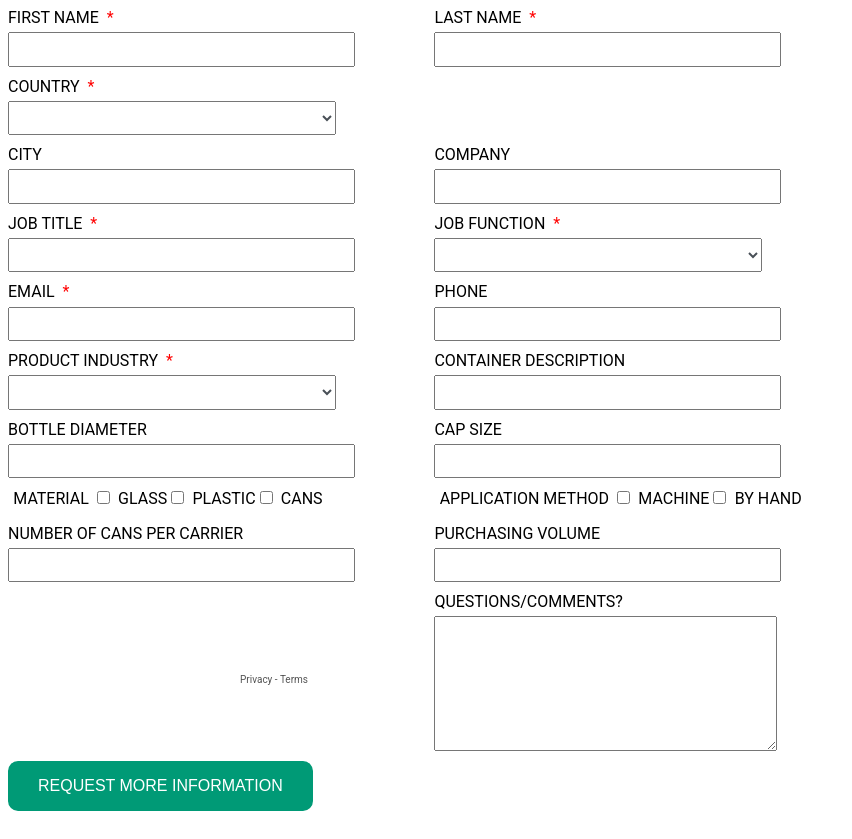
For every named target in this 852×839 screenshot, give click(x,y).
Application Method (524, 498)
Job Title (45, 223)
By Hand (768, 498)
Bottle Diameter (77, 429)
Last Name (477, 17)
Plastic (223, 498)
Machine (673, 498)
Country (44, 86)
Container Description (529, 360)
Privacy (256, 679)
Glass (142, 498)
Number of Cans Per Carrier (125, 533)
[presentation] (160, 631)
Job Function (489, 223)
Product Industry (83, 360)
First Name (53, 17)
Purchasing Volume (517, 533)
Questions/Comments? (528, 601)
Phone (460, 291)
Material (51, 498)
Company (472, 154)
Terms (294, 679)
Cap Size (467, 429)
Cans (302, 498)
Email (31, 291)
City (25, 154)
